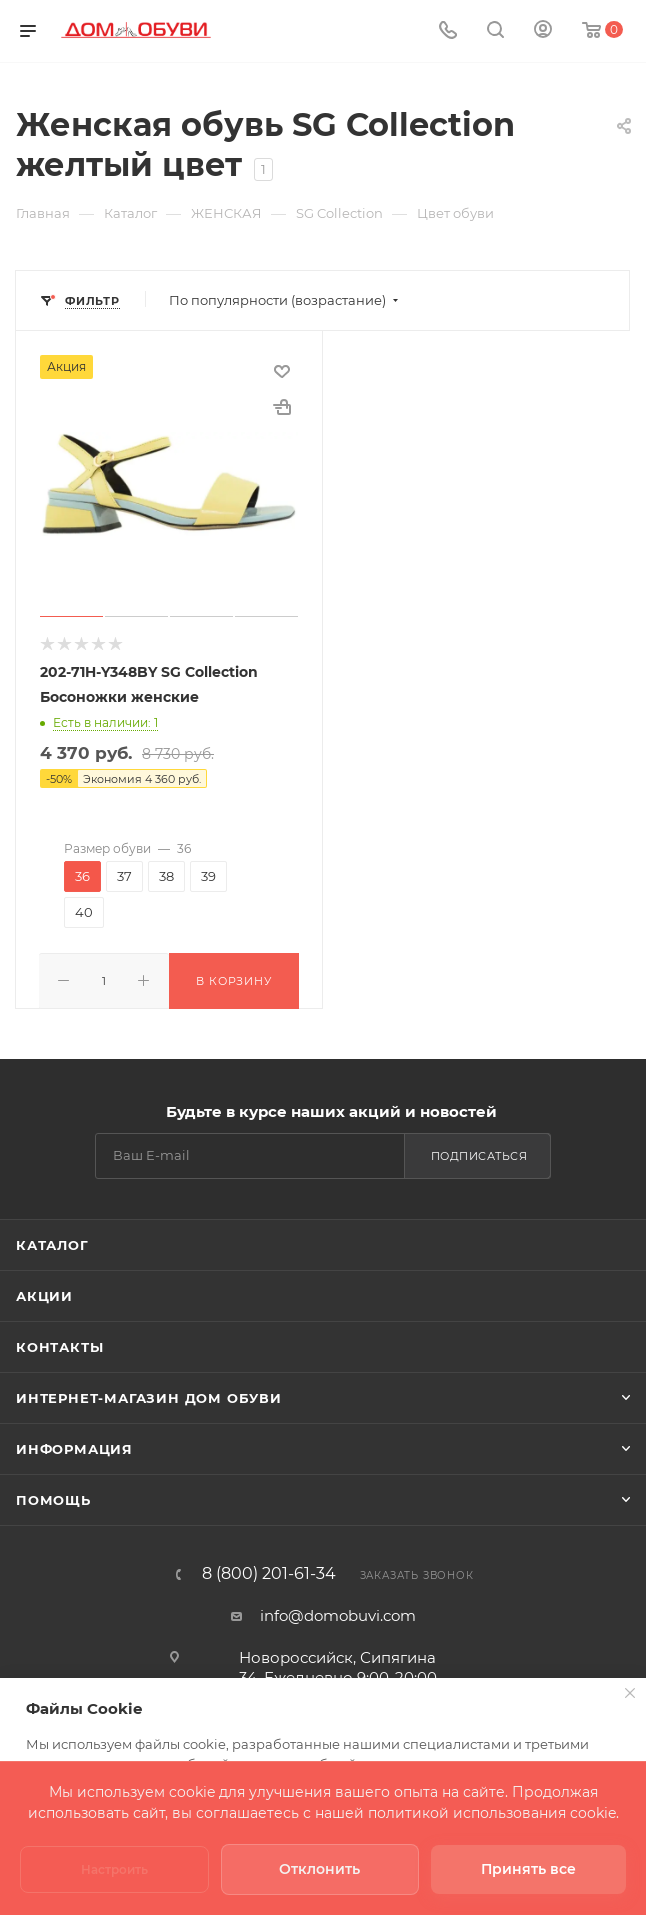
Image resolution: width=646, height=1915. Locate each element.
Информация (74, 1411)
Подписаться (479, 1118)
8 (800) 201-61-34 (269, 1536)
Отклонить (319, 1869)
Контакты (59, 1309)
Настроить (114, 1869)
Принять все (528, 1869)
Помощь (53, 1462)
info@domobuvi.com (338, 1577)
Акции (44, 1258)
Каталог (52, 1207)
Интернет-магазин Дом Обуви (149, 1360)
